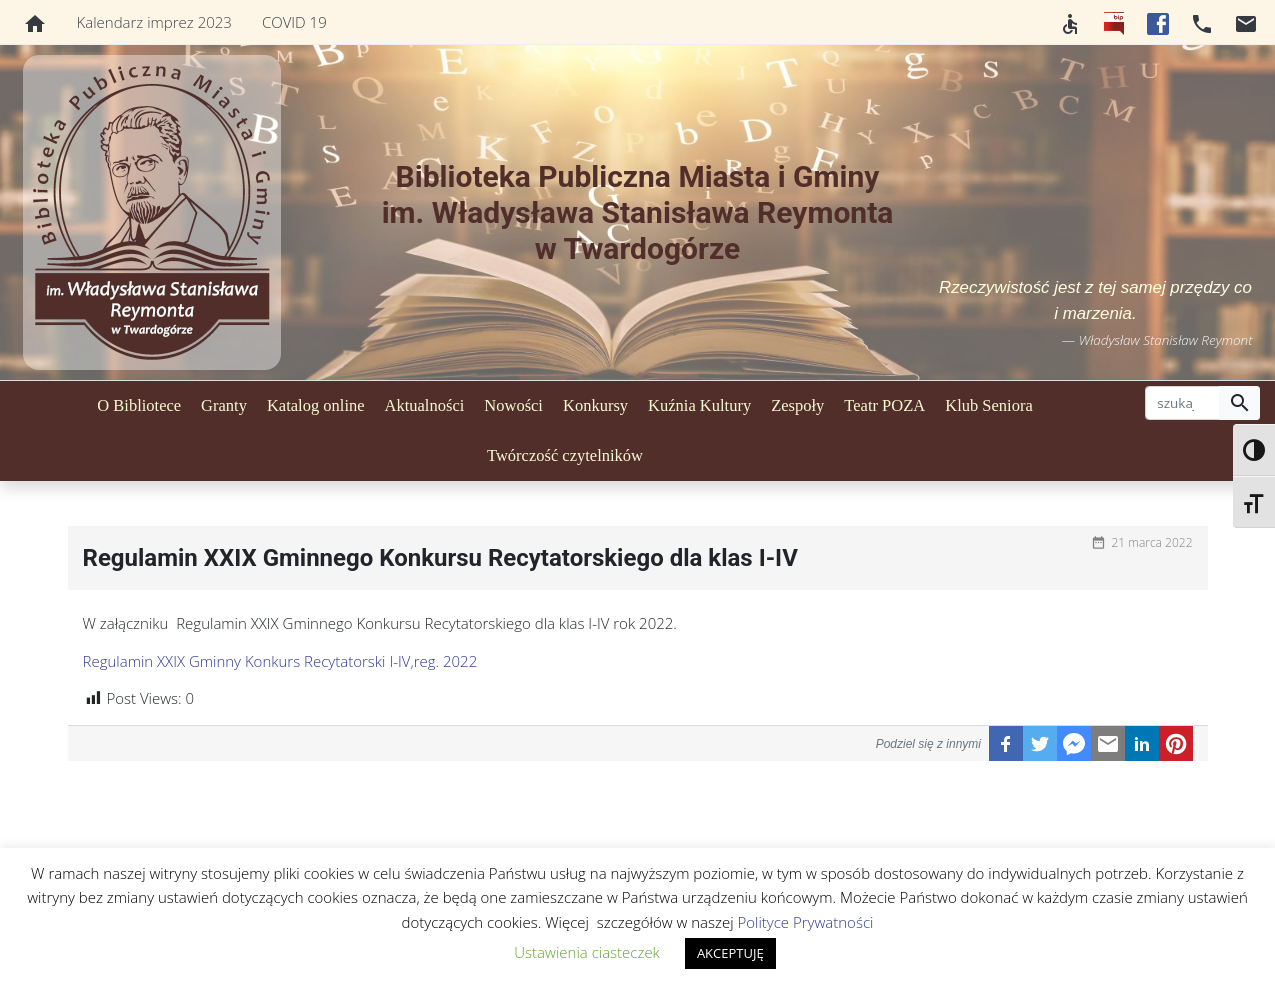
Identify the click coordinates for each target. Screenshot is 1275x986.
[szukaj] (1182, 403)
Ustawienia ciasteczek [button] (587, 952)
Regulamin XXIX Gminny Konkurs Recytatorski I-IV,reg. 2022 (280, 661)
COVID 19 (294, 22)
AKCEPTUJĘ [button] (730, 953)
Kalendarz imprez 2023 (154, 22)
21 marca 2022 (1151, 542)
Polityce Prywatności (805, 922)
